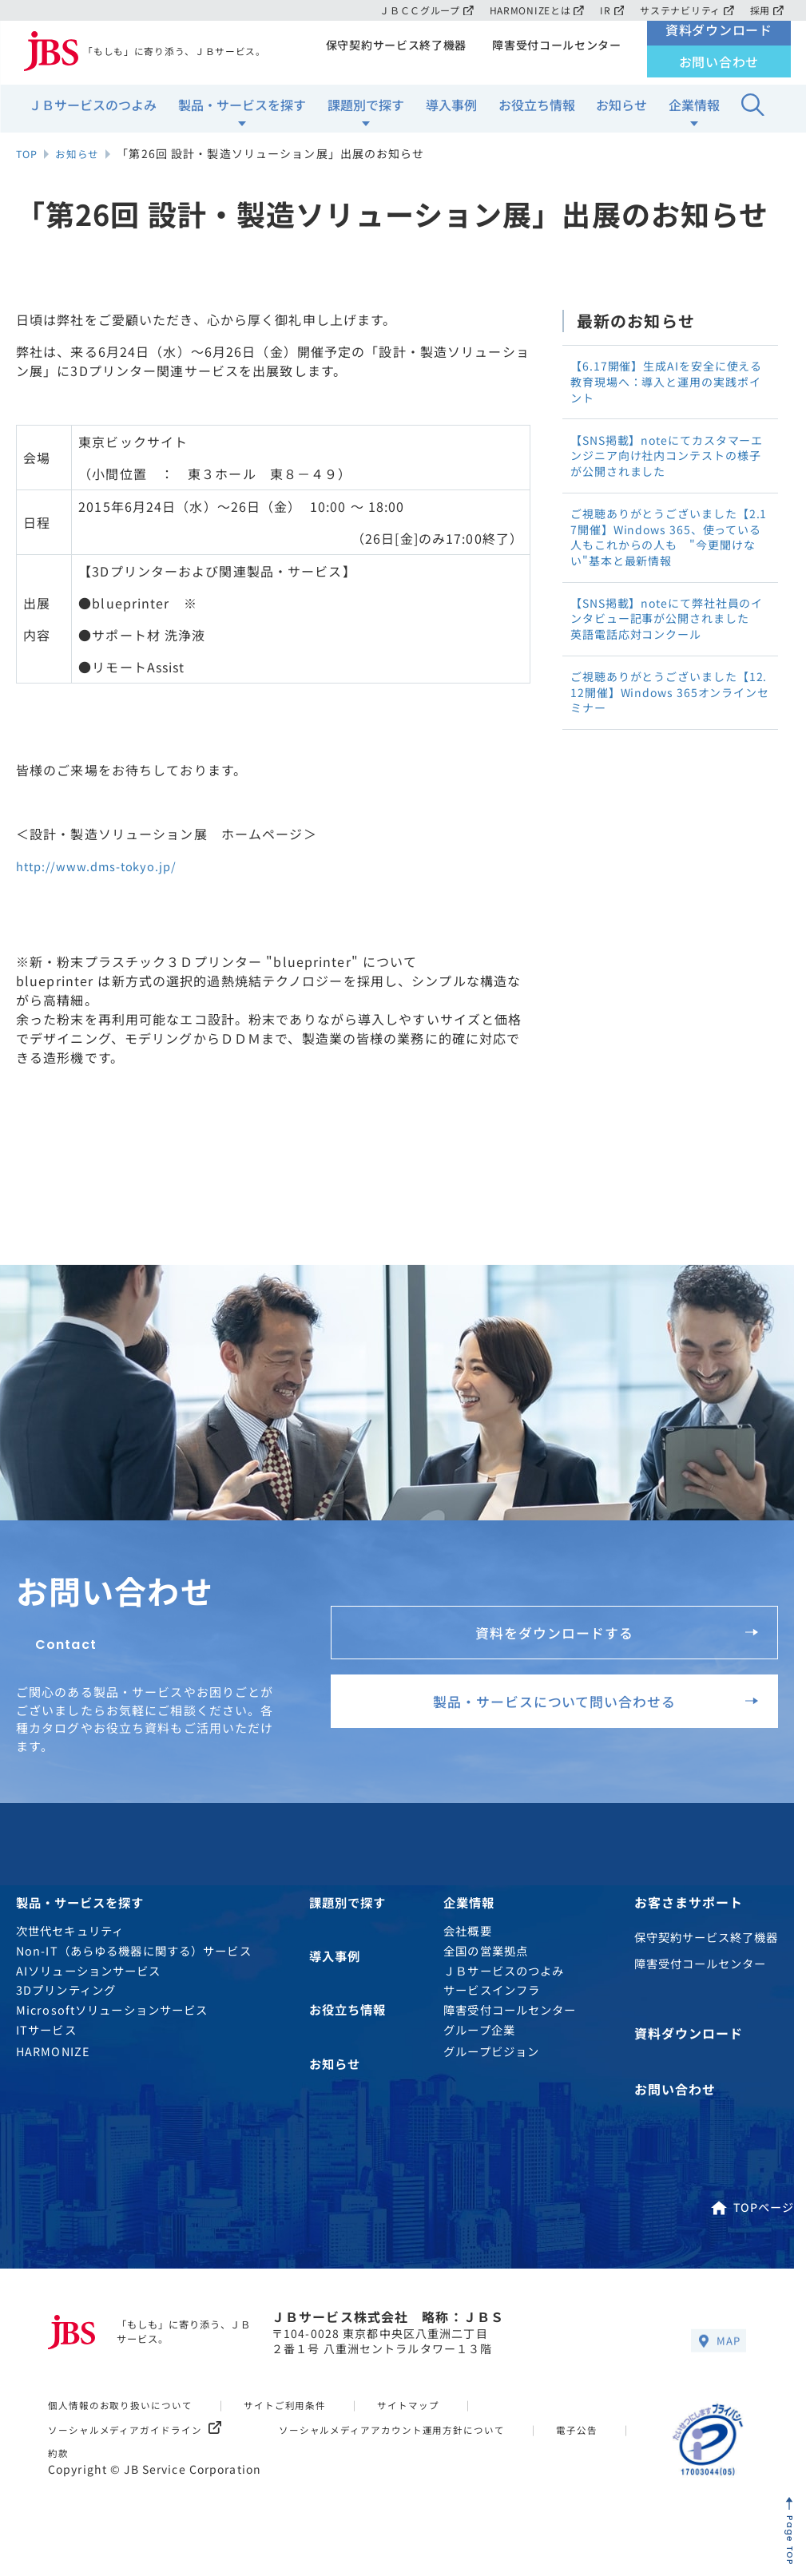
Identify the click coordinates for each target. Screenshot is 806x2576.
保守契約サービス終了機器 (390, 53)
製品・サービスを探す (242, 112)
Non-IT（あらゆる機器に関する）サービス (134, 1959)
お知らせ (621, 112)
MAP (717, 2344)
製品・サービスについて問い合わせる (581, 1710)
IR (608, 10)
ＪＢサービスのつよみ (93, 112)
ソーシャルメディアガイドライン (142, 2431)
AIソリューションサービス (88, 1979)
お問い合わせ (718, 69)
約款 (156, 2455)
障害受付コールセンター (554, 53)
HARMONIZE (52, 2060)
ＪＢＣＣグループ (417, 10)
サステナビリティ (685, 10)
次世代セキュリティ (70, 1940)
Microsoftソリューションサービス (112, 2019)
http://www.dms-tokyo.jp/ (104, 865)
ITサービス (46, 2039)
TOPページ (751, 2209)
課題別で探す (366, 112)
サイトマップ (433, 2407)
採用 (766, 10)
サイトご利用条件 (302, 2407)
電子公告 (70, 2455)
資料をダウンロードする (607, 1626)
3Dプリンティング (66, 1999)
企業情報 (694, 112)
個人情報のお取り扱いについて (127, 2407)
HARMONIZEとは (531, 10)
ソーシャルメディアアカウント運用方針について (417, 2431)
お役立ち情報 (536, 112)
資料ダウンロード (718, 37)
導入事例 (451, 112)
